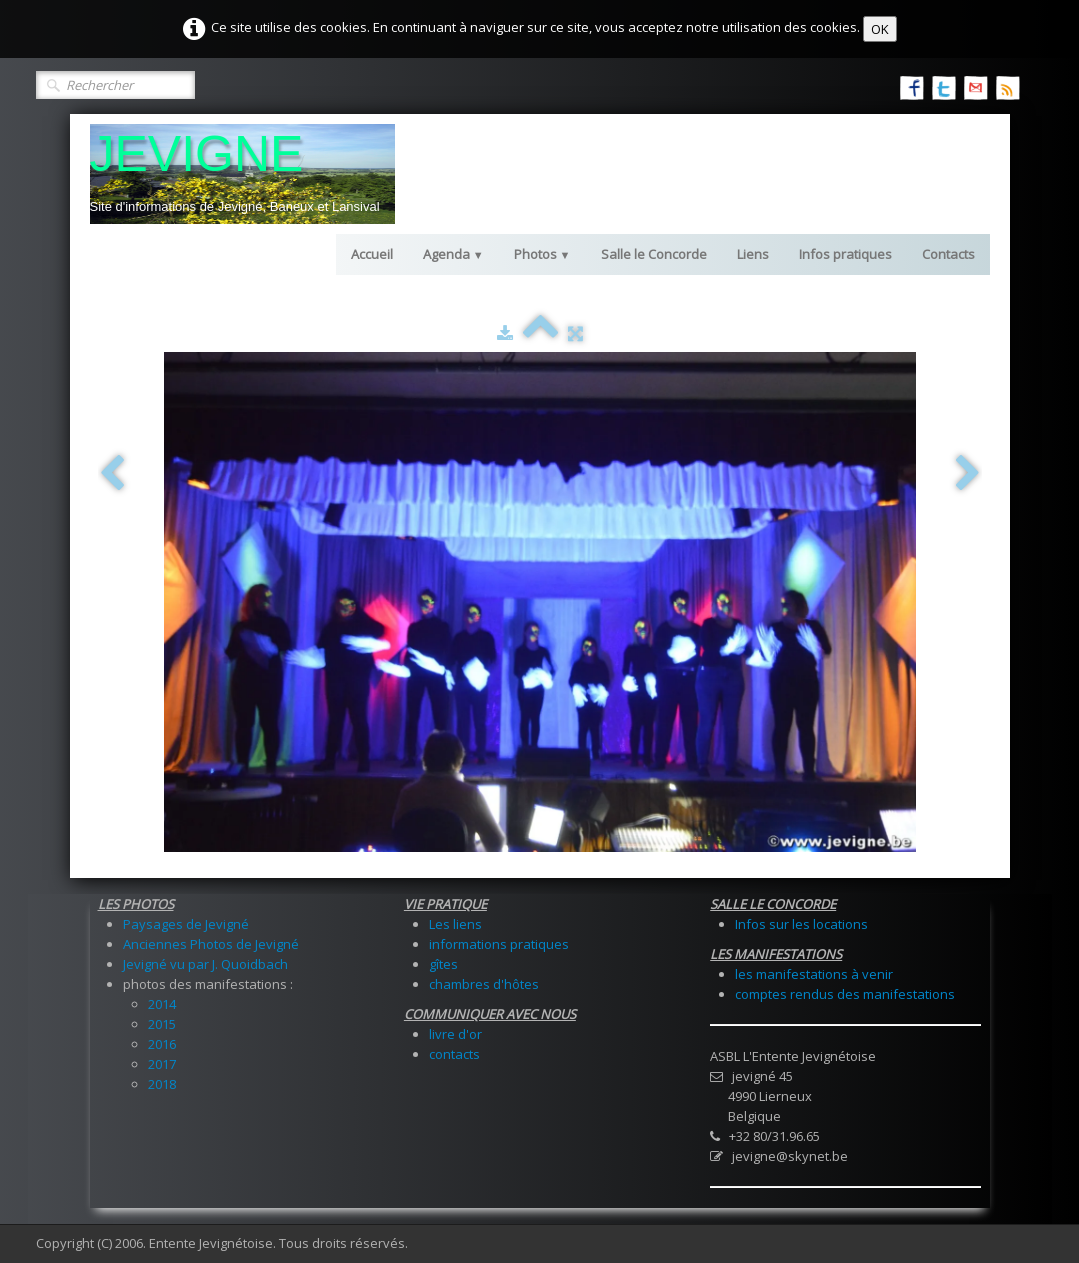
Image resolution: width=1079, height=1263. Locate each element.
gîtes (443, 964)
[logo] (242, 174)
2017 (162, 1064)
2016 (162, 1044)
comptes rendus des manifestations (845, 994)
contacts (454, 1054)
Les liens (455, 924)
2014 (162, 1004)
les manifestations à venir (814, 974)
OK (880, 29)
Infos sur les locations (801, 924)
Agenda (453, 254)
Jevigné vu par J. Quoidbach (205, 964)
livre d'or (455, 1034)
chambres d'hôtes (484, 984)
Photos (542, 254)
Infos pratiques (845, 254)
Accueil (372, 254)
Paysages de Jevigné (186, 924)
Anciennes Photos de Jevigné (211, 944)
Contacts (948, 254)
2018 (162, 1084)
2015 (162, 1024)
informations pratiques (499, 944)
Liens (753, 254)
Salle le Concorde (654, 254)
